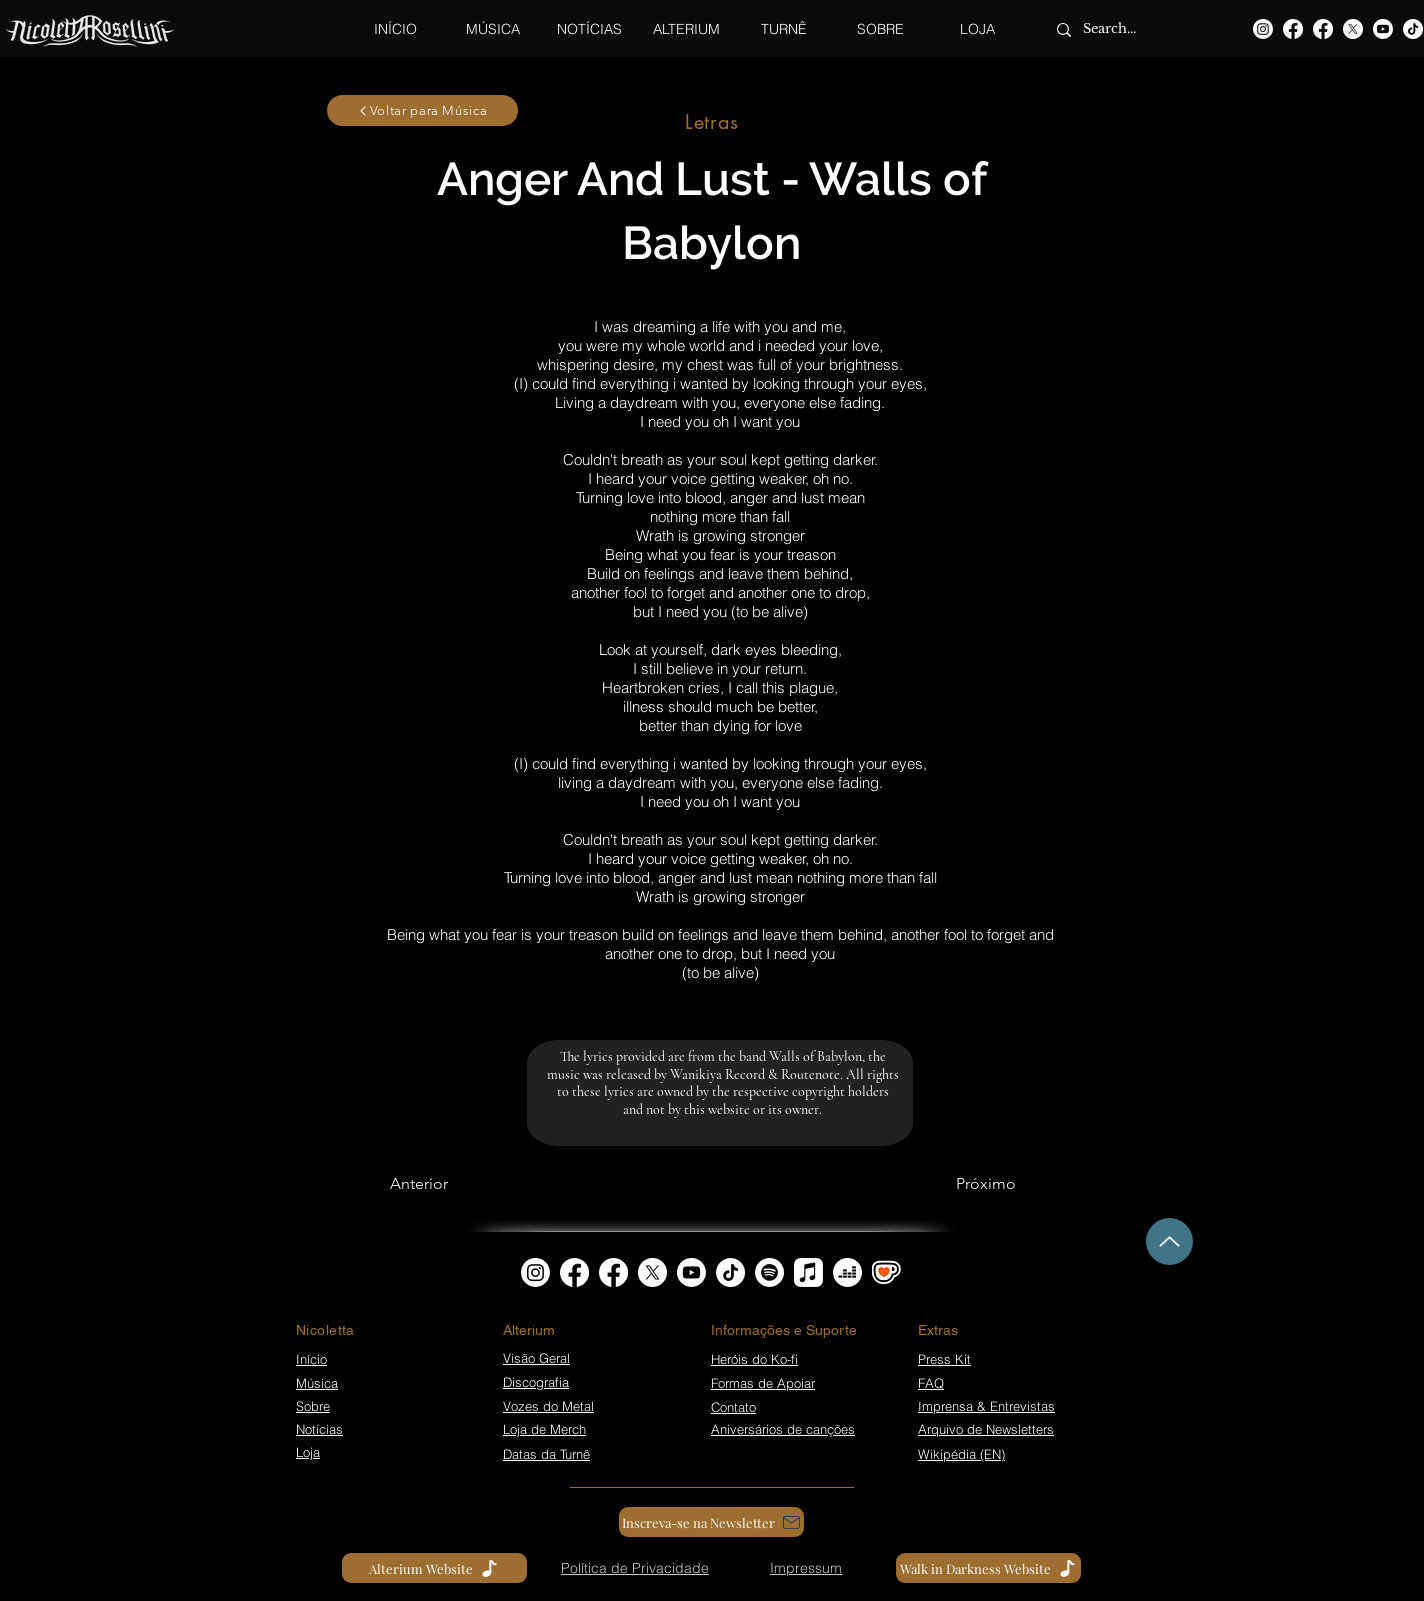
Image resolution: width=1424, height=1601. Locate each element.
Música (317, 1383)
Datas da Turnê (546, 1454)
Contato (733, 1407)
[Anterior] (419, 1184)
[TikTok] (1413, 29)
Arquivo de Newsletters (986, 1429)
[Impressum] (806, 1568)
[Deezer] (847, 1272)
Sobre (313, 1406)
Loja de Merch (544, 1429)
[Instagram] (1263, 29)
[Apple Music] (808, 1272)
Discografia (536, 1382)
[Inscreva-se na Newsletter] (711, 1522)
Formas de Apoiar (763, 1383)
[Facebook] (1293, 29)
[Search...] (1121, 29)
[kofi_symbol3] (886, 1272)
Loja (308, 1452)
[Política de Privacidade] (635, 1568)
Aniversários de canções (783, 1429)
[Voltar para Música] (422, 110)
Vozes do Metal (548, 1406)
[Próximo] (986, 1184)
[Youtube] (1383, 29)
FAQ (931, 1383)
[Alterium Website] (434, 1568)
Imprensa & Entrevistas (986, 1406)
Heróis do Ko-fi (754, 1359)
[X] (1353, 29)
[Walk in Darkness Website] (988, 1568)
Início (311, 1359)
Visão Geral (536, 1358)
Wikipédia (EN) (961, 1454)
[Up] (1169, 1241)
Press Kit (944, 1359)
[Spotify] (769, 1272)
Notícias (319, 1429)
